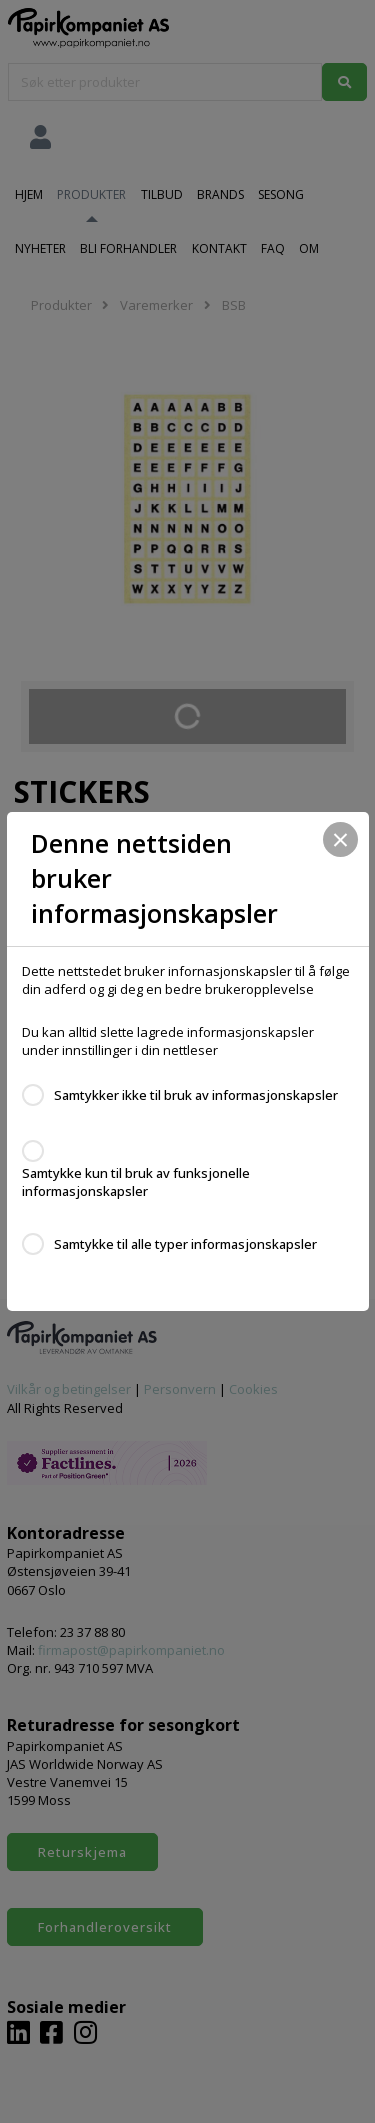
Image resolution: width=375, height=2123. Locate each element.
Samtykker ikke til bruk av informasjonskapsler (196, 1095)
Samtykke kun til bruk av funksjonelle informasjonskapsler (136, 1182)
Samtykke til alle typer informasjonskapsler (185, 1244)
